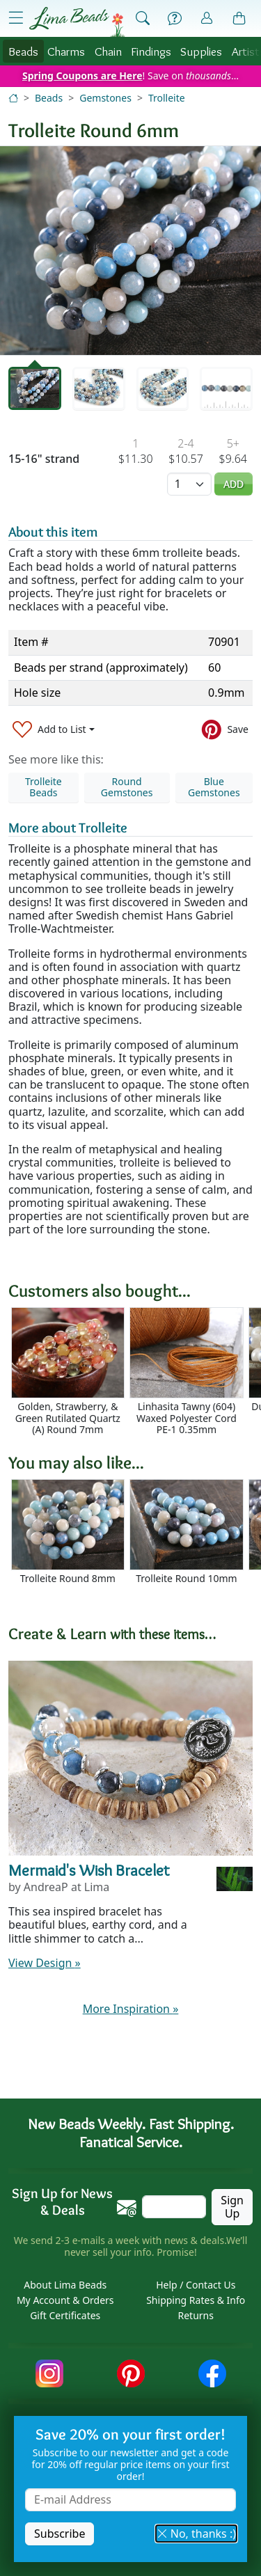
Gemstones (105, 97)
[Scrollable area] (134, 1371)
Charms (66, 51)
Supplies (201, 51)
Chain (108, 51)
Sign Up (232, 2206)
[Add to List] (53, 730)
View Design (44, 1962)
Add (233, 484)
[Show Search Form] (143, 18)
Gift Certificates (65, 2315)
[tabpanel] (130, 250)
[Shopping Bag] (239, 18)
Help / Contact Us (195, 2284)
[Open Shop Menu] (16, 18)
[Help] (175, 18)
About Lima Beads (65, 2284)
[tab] (34, 388)
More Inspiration (131, 2008)
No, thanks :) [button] (196, 2533)
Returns (196, 2315)
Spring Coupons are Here (82, 75)
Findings (151, 51)
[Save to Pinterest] (225, 730)
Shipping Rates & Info (195, 2300)
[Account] (207, 18)
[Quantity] (189, 484)
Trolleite (166, 97)
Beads (23, 51)
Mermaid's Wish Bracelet (89, 1870)
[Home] (13, 97)
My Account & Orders (65, 2300)
